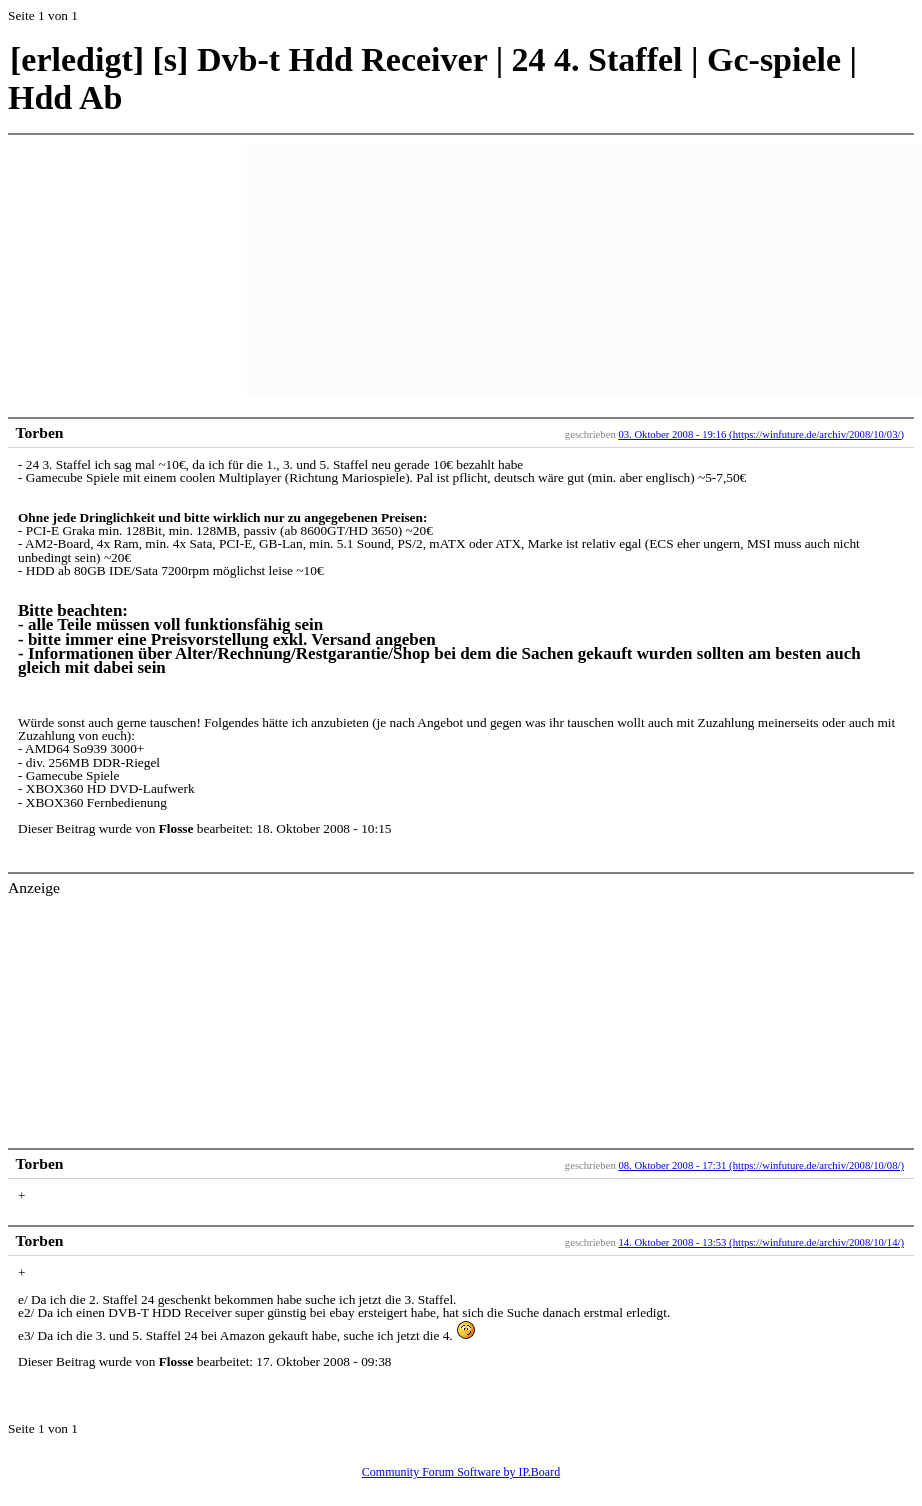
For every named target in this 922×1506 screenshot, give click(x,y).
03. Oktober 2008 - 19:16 (672, 434)
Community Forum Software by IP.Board (461, 1472)
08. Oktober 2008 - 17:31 (672, 1165)
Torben (40, 432)
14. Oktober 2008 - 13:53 (672, 1242)
